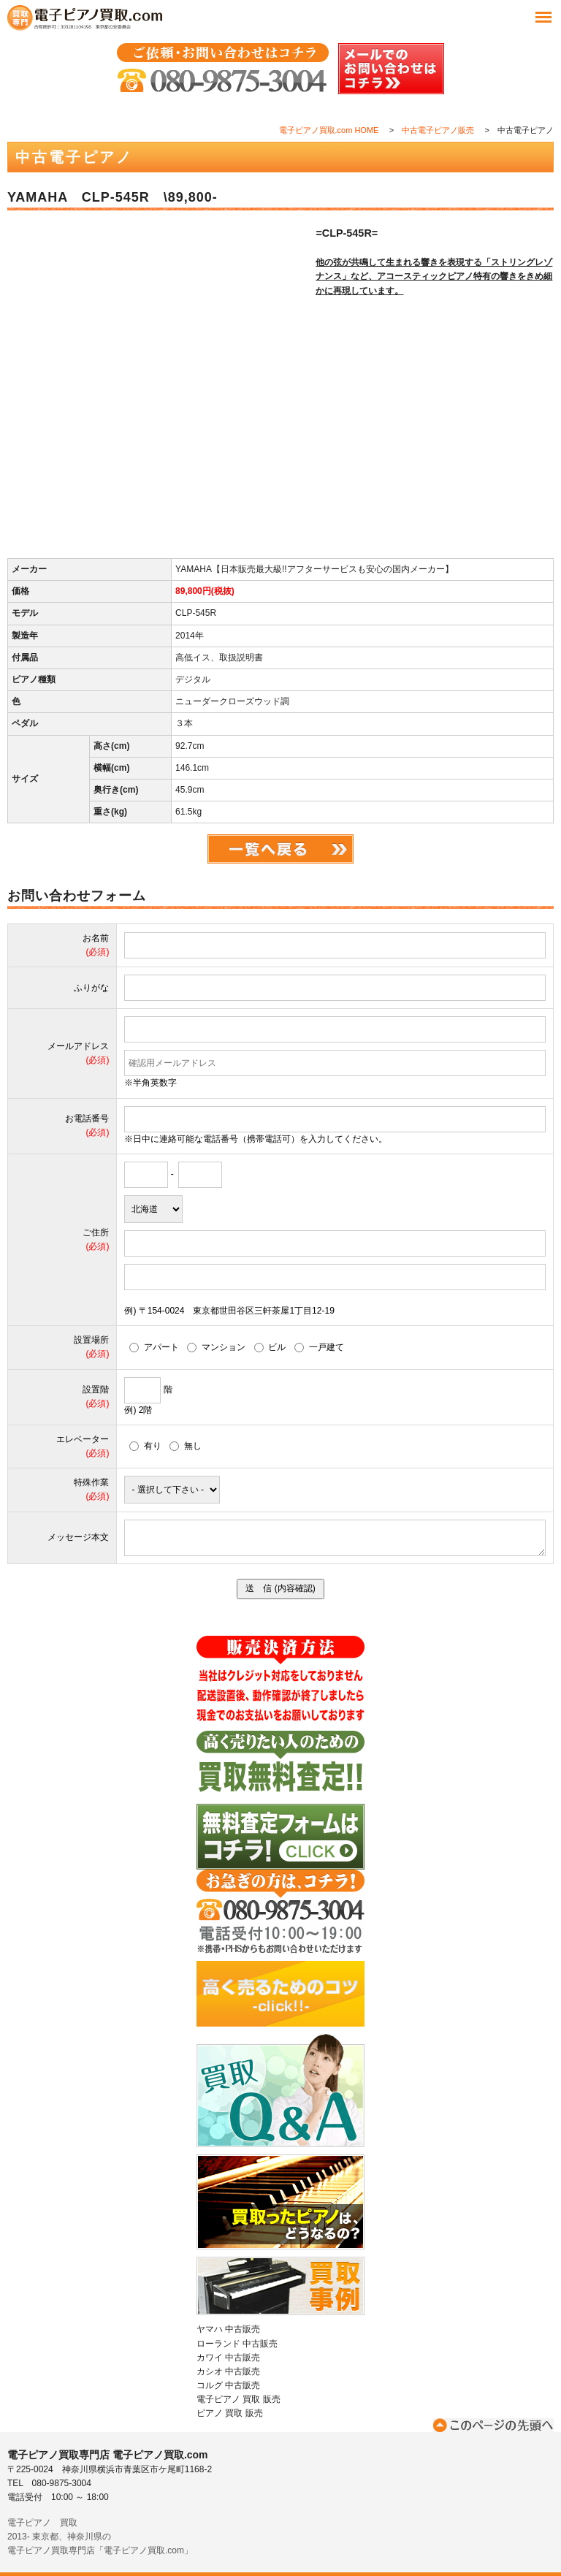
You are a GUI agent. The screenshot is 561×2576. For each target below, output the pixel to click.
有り (145, 1446)
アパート (154, 1347)
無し (185, 1446)
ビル (270, 1347)
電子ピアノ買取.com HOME (329, 130)
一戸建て (319, 1347)
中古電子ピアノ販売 (438, 130)
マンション (216, 1347)
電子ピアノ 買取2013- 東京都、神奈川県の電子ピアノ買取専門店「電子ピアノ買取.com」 (100, 2537)
